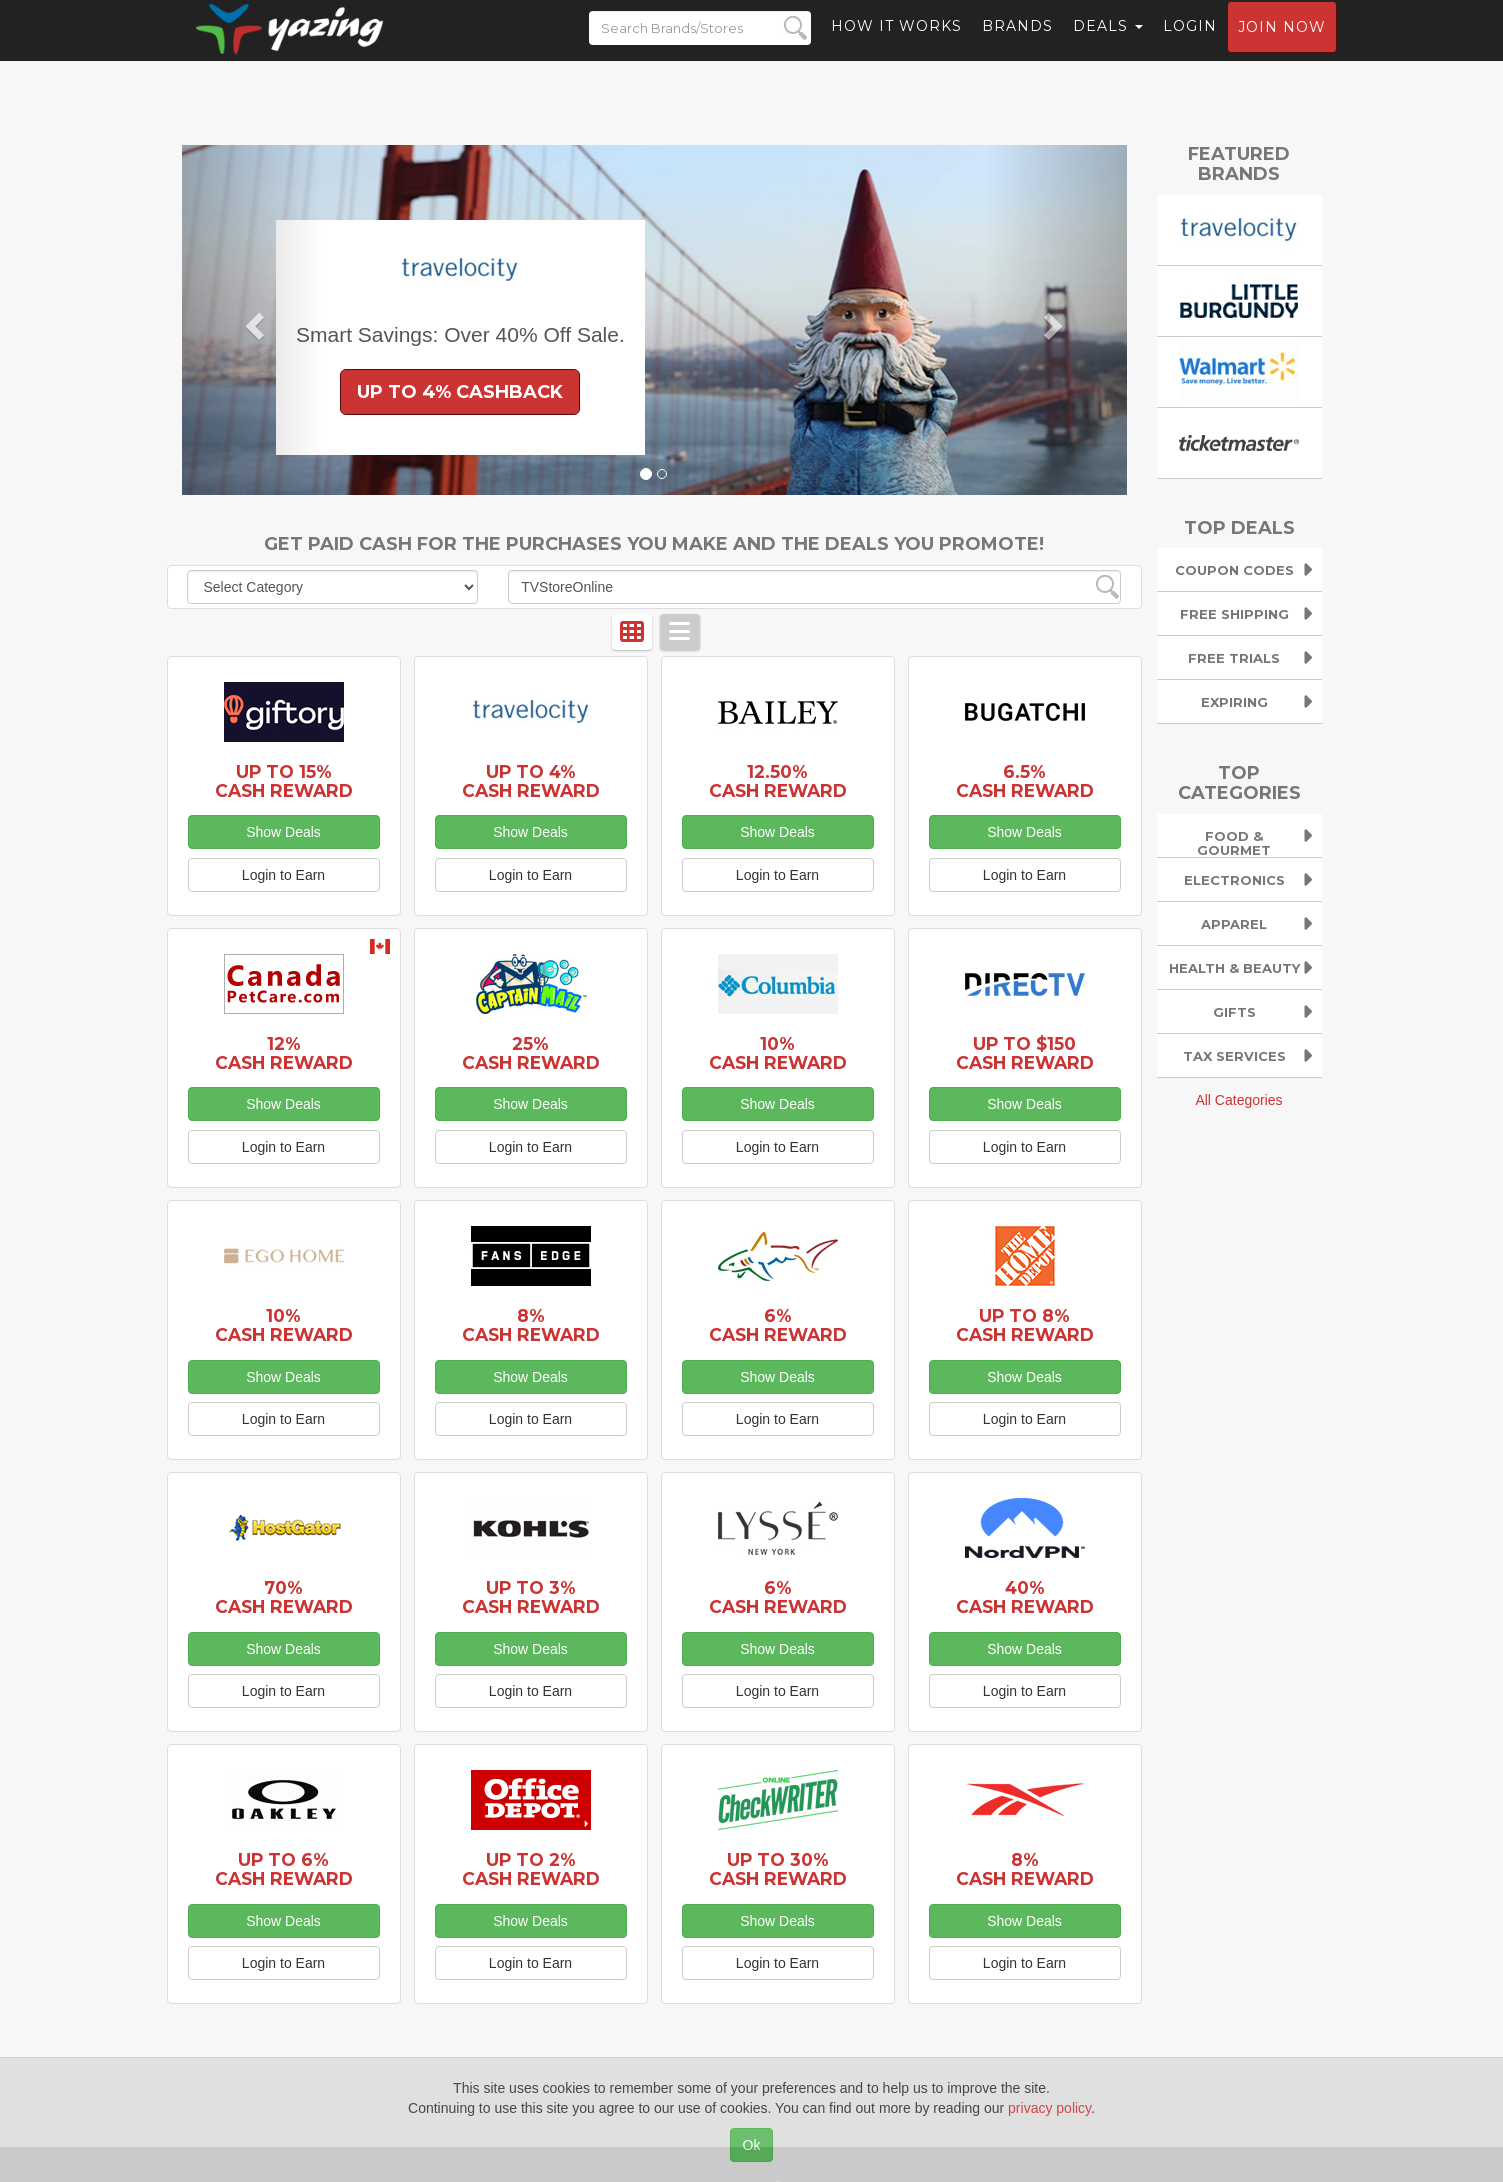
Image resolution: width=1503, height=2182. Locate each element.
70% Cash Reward (284, 1597)
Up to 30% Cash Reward (778, 1869)
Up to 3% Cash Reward (531, 1597)
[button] (253, 320)
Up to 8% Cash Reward (1025, 1325)
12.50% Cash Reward (778, 781)
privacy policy (1049, 2108)
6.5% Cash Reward (1025, 781)
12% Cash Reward (284, 1053)
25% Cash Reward (531, 1053)
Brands (1017, 45)
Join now (1282, 46)
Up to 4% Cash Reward (531, 781)
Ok (752, 2145)
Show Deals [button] (283, 832)
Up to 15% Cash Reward (284, 781)
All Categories (1238, 1100)
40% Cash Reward (1025, 1597)
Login (1190, 45)
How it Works (896, 45)
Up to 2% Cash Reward (531, 1869)
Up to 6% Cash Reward (284, 1869)
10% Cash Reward (778, 1053)
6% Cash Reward (778, 1325)
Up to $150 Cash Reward (1025, 1053)
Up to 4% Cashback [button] (460, 392)
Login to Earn (283, 875)
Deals (1108, 45)
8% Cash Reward (531, 1325)
